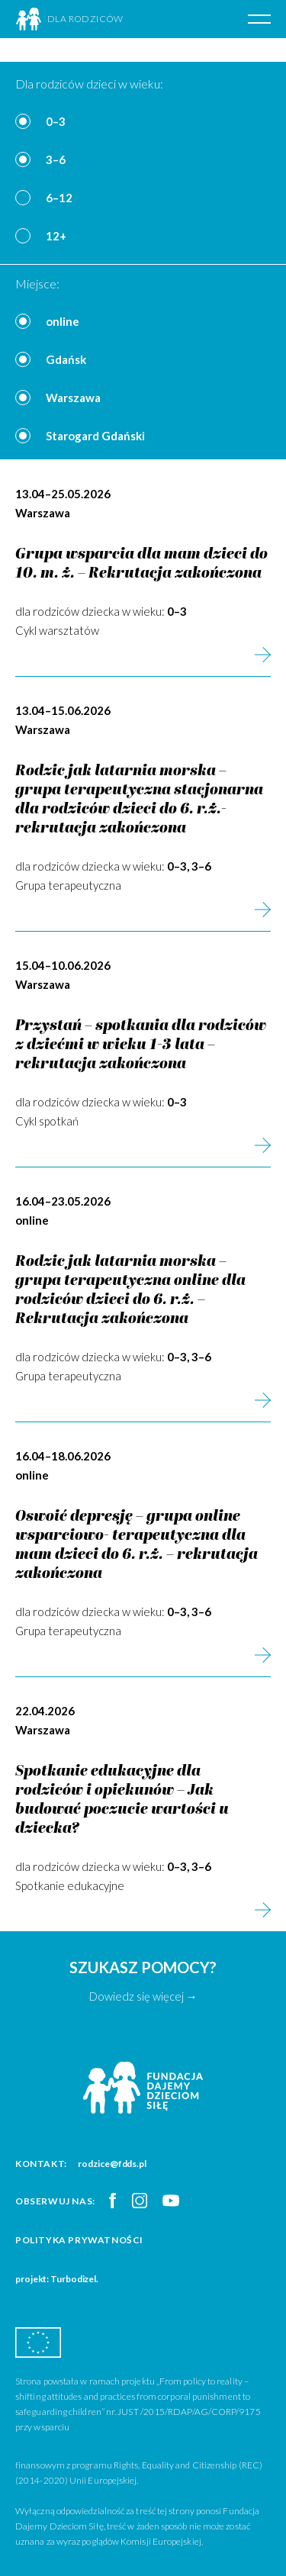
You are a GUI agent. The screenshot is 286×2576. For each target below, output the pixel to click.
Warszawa (73, 397)
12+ (56, 236)
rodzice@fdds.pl (112, 2163)
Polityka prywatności (79, 2240)
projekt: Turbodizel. (56, 2279)
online (62, 321)
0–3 (56, 121)
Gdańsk (66, 359)
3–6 (56, 159)
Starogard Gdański (95, 436)
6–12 (59, 197)
